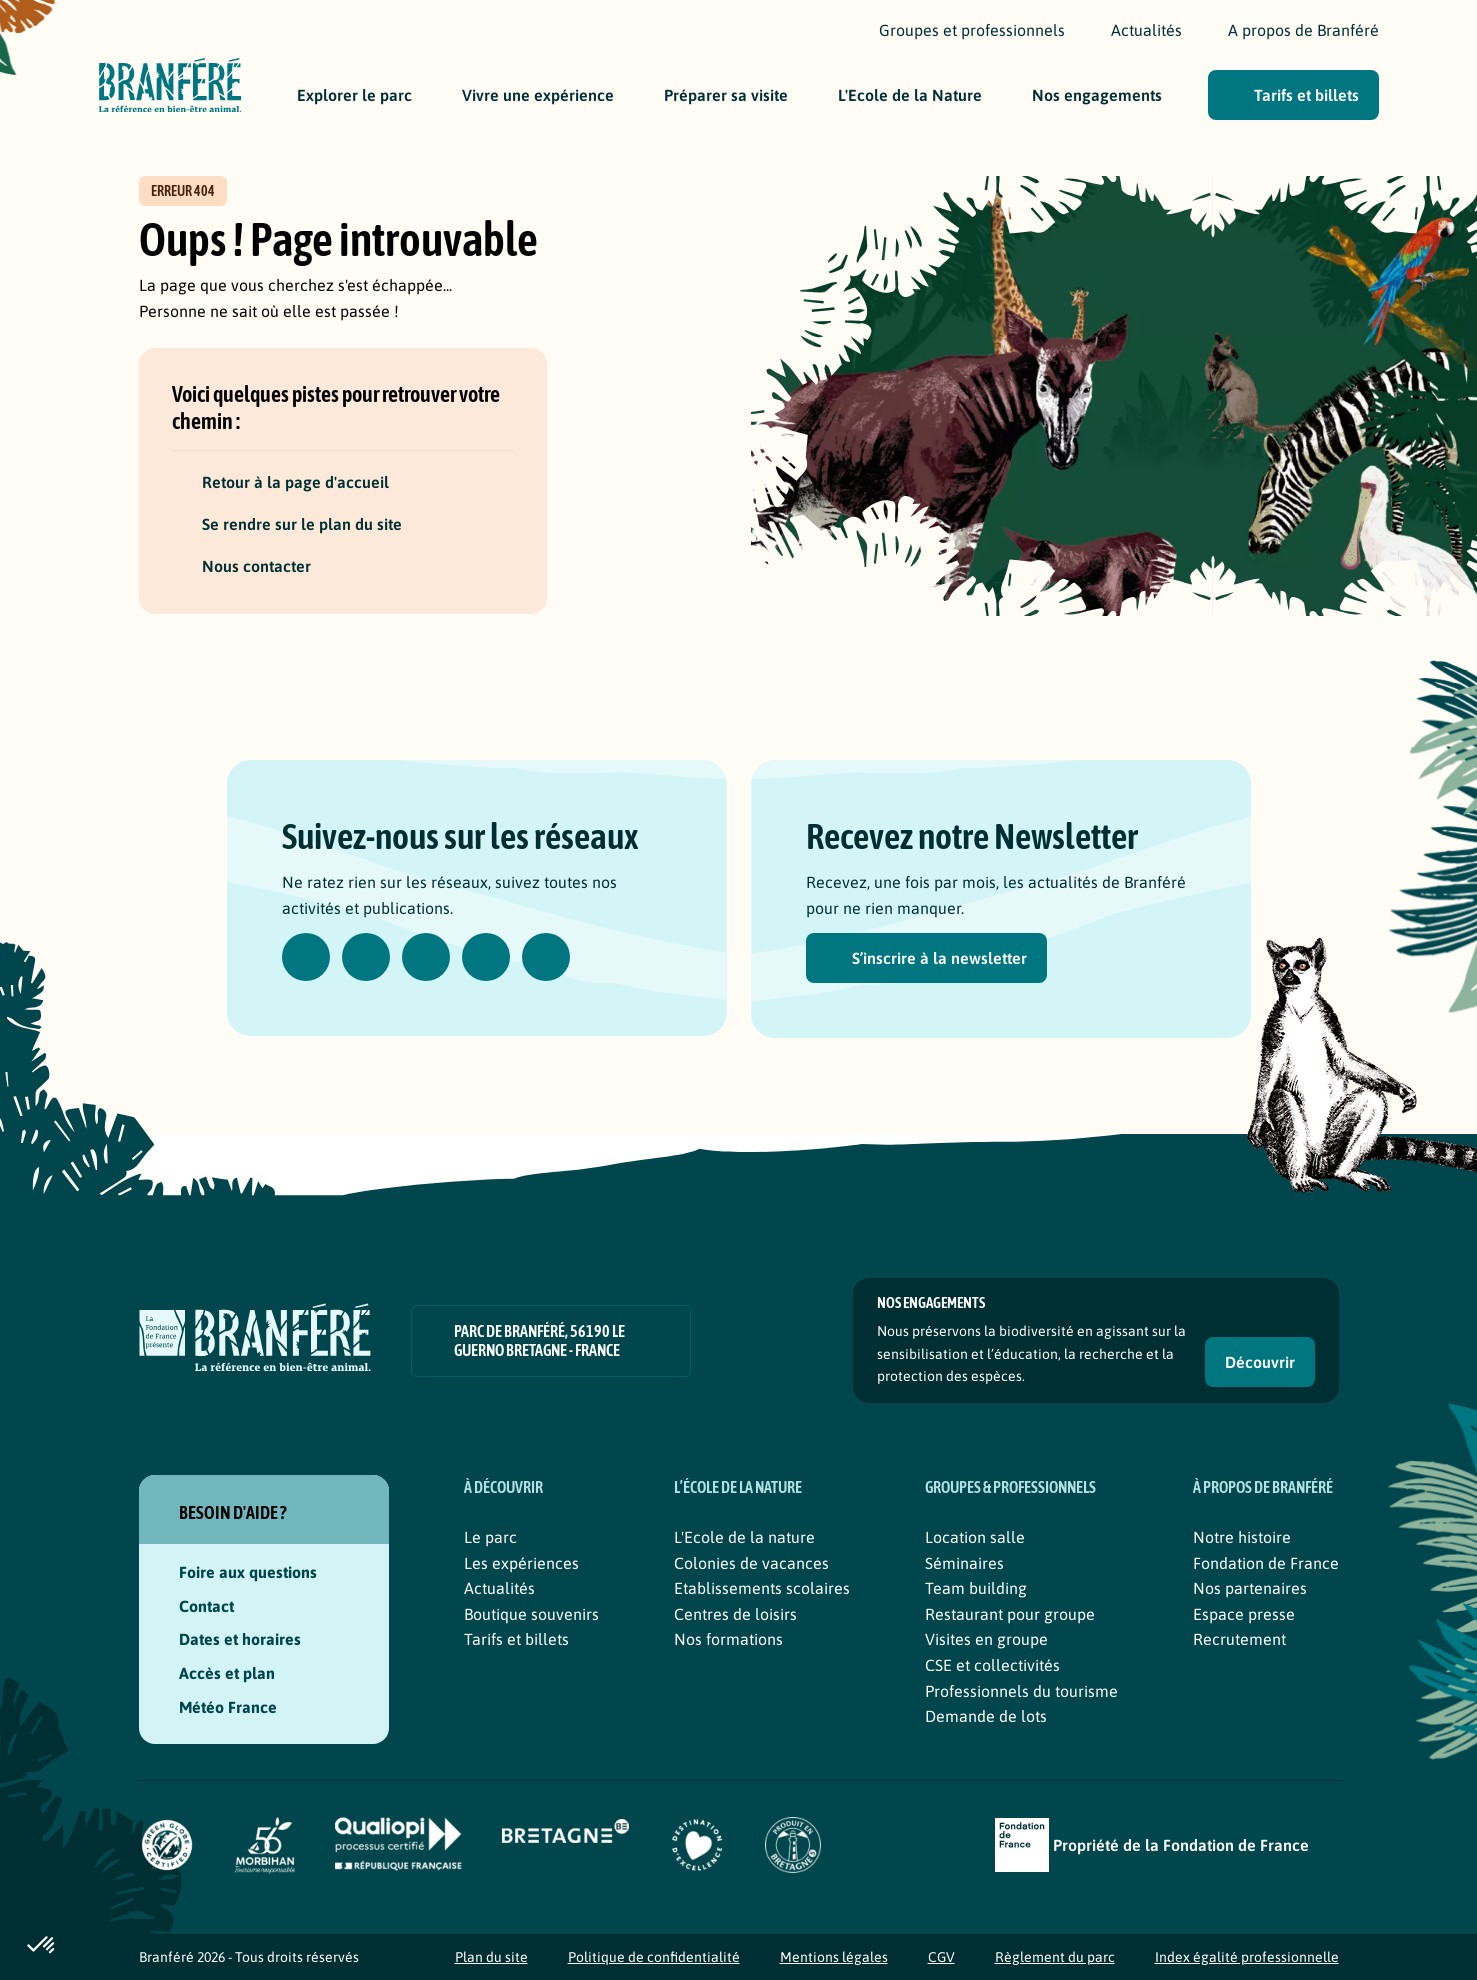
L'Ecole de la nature (744, 1537)
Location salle (975, 1537)
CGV (941, 1957)
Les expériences (521, 1563)
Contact (206, 1606)
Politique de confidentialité (654, 1957)
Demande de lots (986, 1716)
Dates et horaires (240, 1639)
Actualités (499, 1588)
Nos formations (728, 1639)
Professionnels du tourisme (1021, 1691)
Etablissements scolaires (762, 1588)
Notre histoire (1242, 1537)
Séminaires (964, 1563)
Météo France (241, 1707)
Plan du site (491, 1957)
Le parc (490, 1537)
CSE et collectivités (992, 1665)
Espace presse (1244, 1614)
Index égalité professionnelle (1247, 1957)
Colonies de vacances (751, 1563)
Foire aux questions (248, 1572)
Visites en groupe (986, 1639)
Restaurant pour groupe (1010, 1614)
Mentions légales (834, 1957)
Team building (976, 1588)
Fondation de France (1266, 1563)
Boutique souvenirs (531, 1614)
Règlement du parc (1055, 1957)
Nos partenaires (1250, 1588)
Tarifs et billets (516, 1639)
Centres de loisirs (735, 1614)
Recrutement (1239, 1639)
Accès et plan (227, 1673)
